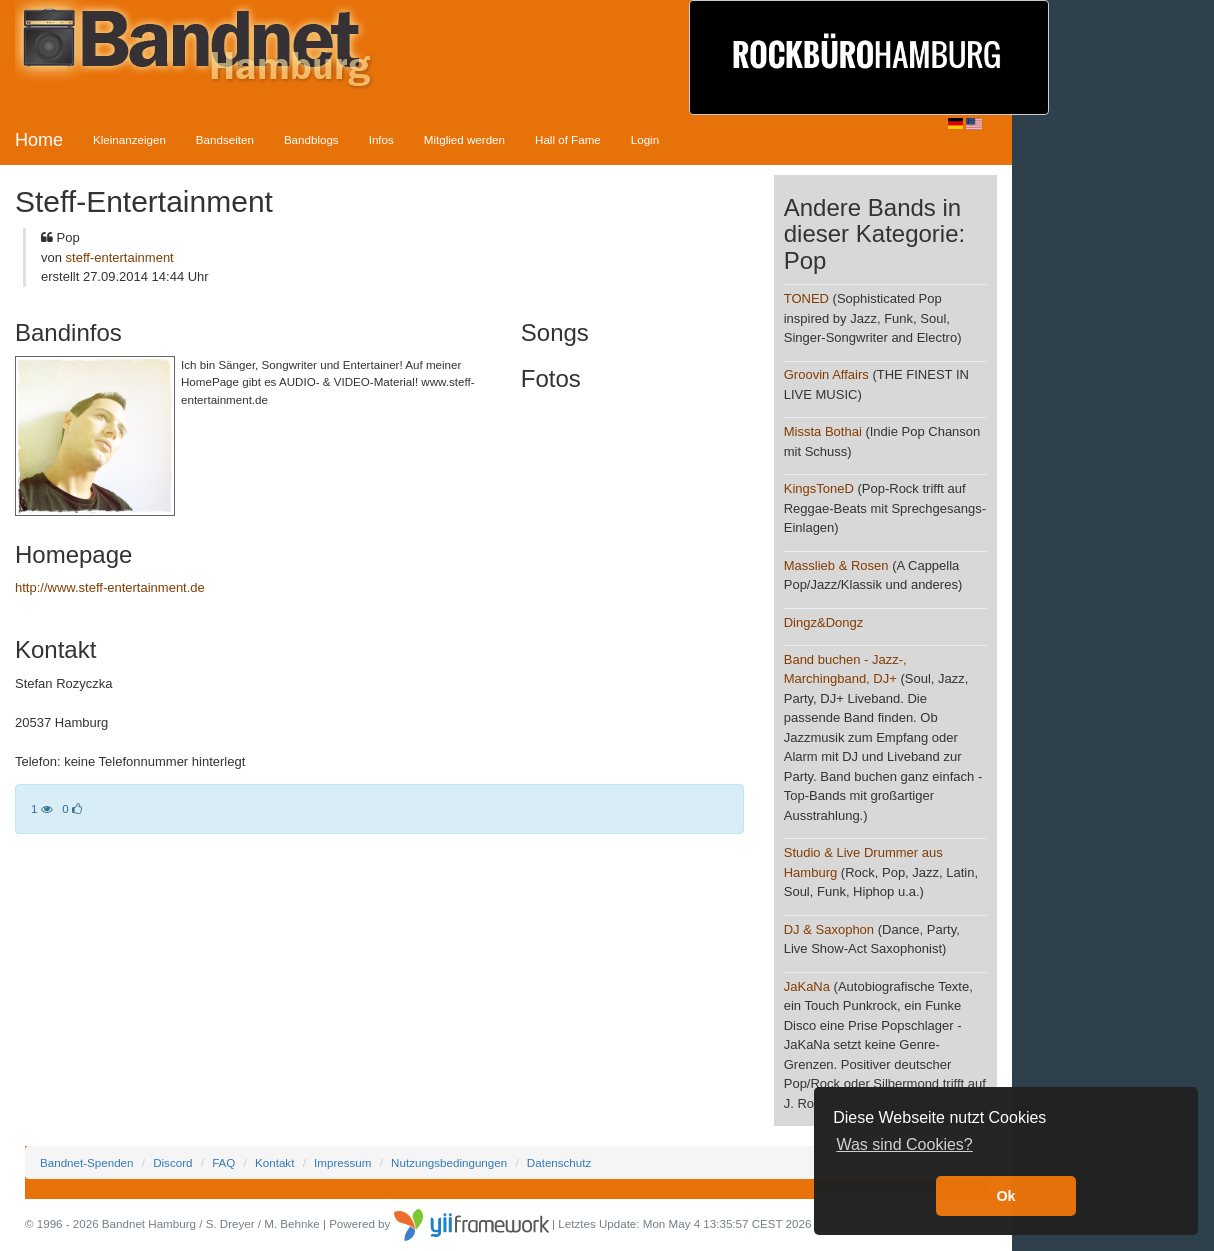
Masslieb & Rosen (836, 565)
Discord (172, 1162)
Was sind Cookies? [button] (904, 1144)
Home (39, 140)
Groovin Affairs (826, 374)
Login (645, 139)
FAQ (223, 1162)
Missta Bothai (823, 431)
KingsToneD (819, 488)
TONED (806, 298)
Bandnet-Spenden (86, 1162)
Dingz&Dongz (824, 622)
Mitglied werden (464, 139)
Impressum (342, 1162)
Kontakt (274, 1162)
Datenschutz (559, 1162)
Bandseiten (225, 139)
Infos (381, 139)
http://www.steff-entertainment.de (110, 587)
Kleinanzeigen (129, 139)
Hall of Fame (568, 139)
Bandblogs (311, 139)
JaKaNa (807, 986)
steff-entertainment (120, 257)
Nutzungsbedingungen (449, 1162)
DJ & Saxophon (829, 929)
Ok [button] (1005, 1196)
